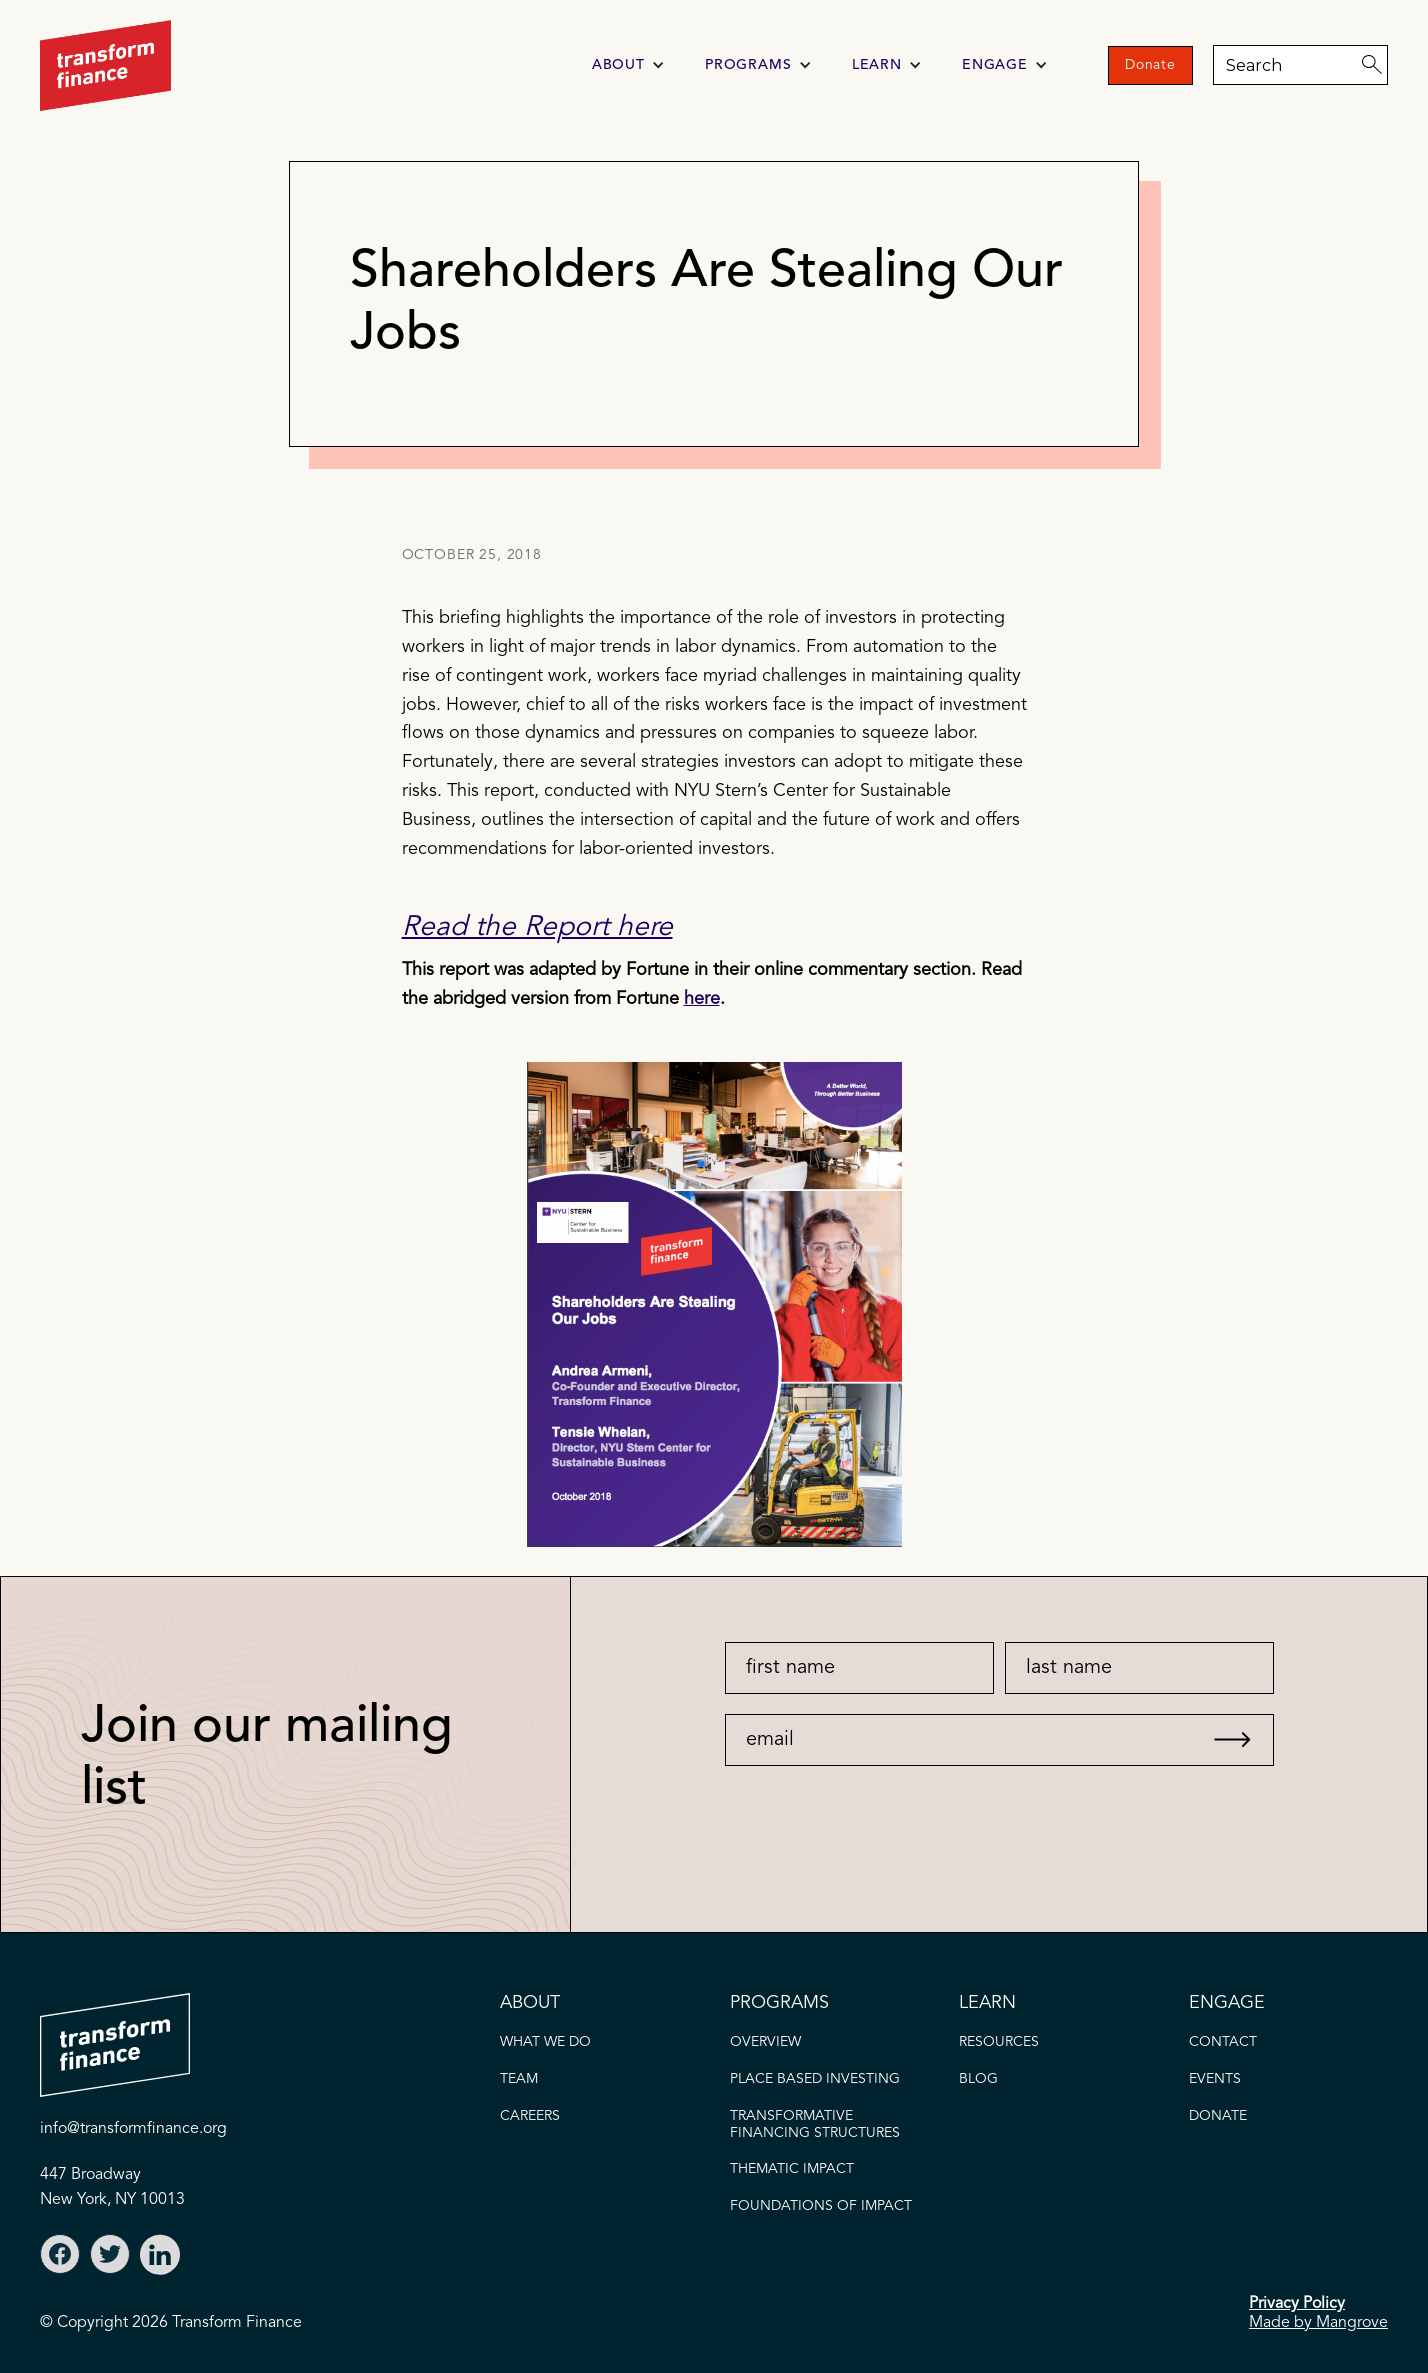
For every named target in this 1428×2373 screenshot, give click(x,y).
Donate (1150, 65)
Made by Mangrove (1318, 2323)
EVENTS (1215, 2079)
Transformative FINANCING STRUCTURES (815, 2124)
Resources (999, 2042)
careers (530, 2116)
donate (1218, 2116)
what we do (545, 2042)
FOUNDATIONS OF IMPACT (821, 2206)
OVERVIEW (765, 2042)
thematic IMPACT (792, 2169)
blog (978, 2079)
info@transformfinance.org (133, 2129)
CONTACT (1223, 2042)
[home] (105, 65)
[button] (628, 65)
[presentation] (871, 1805)
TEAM (519, 2079)
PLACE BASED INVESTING (815, 2079)
